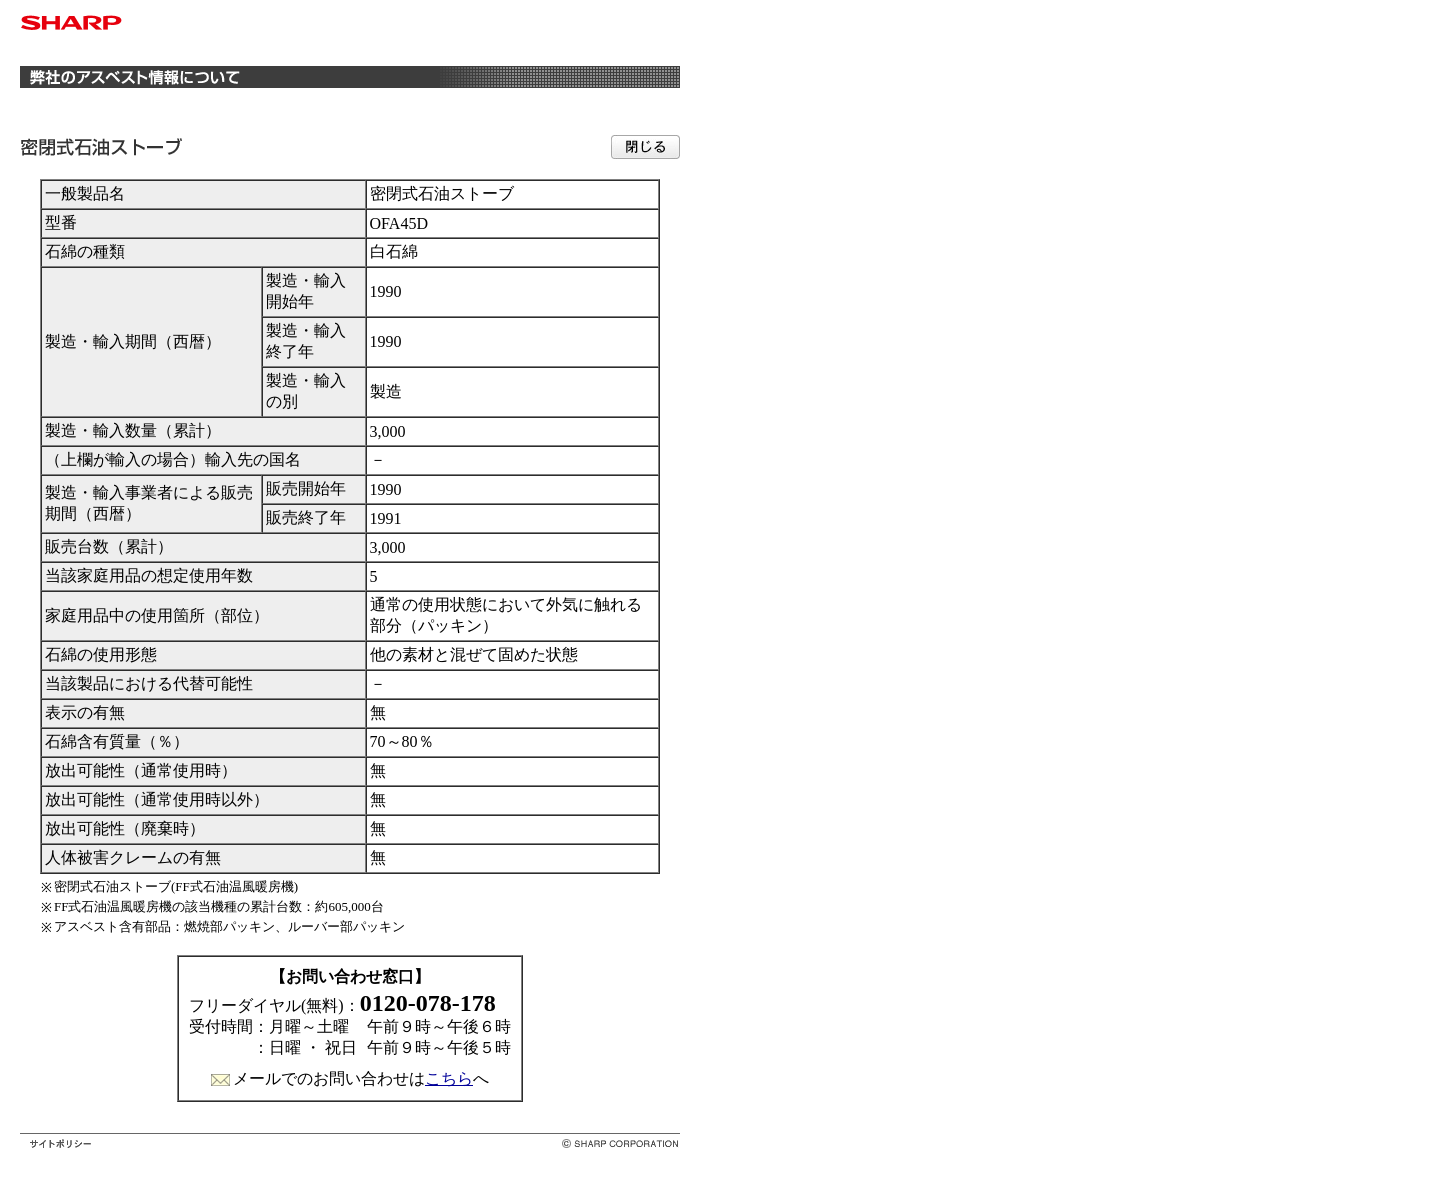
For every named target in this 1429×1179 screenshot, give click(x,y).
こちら (449, 1078)
